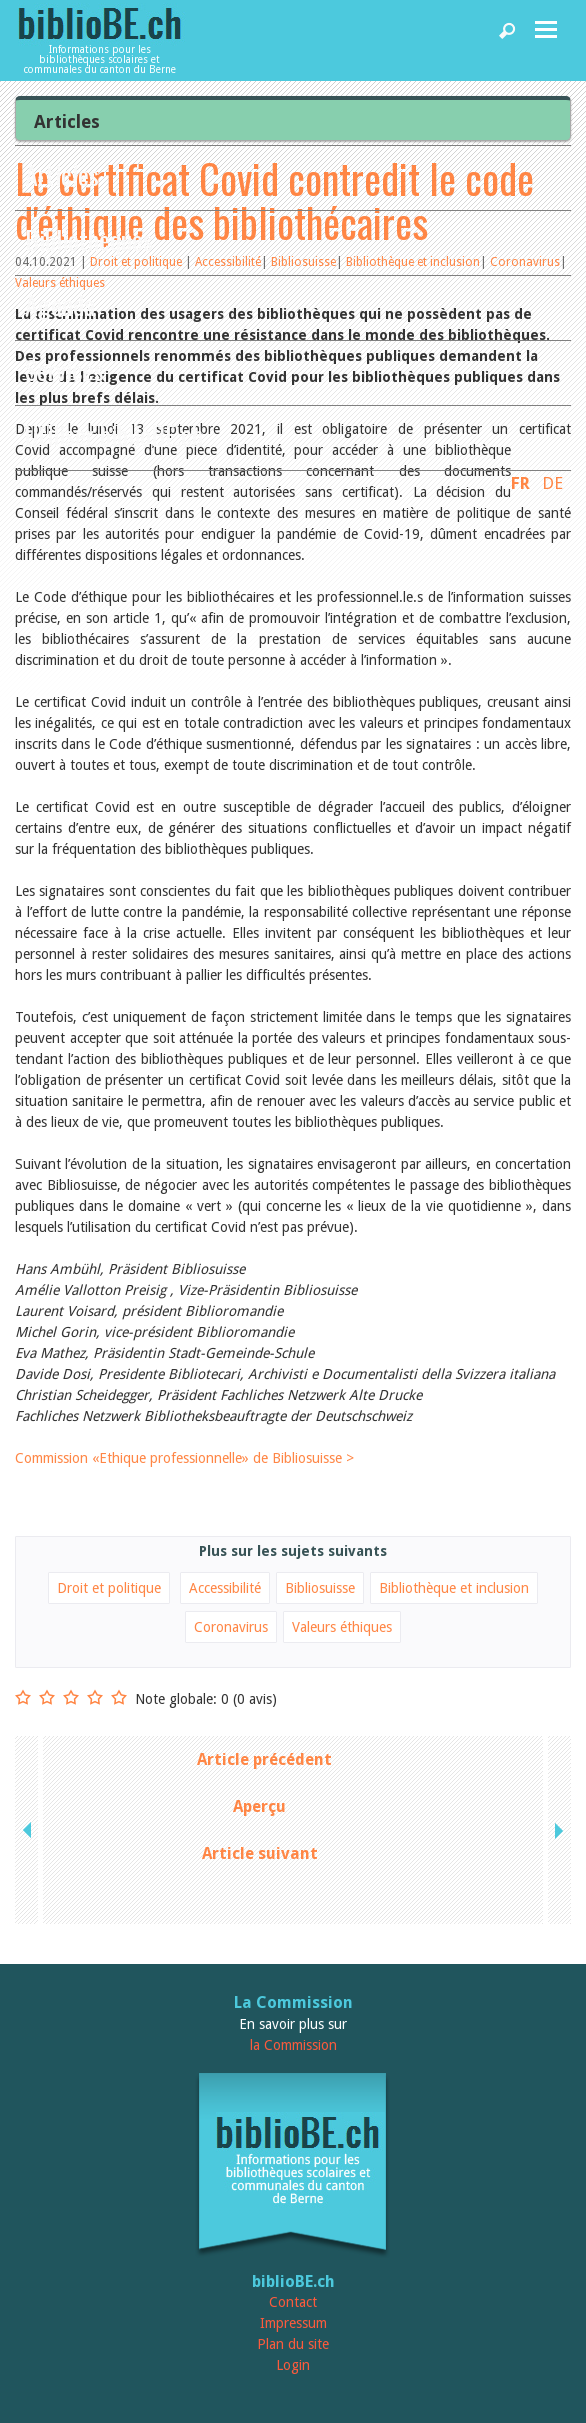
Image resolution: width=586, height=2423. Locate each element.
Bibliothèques (89, 239)
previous (29, 1830)
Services (64, 369)
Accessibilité (225, 1588)
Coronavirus (231, 1627)
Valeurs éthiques (342, 1627)
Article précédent (264, 1759)
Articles (62, 174)
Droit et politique (109, 1588)
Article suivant (260, 1853)
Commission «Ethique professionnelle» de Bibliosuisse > (184, 1458)
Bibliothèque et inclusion (454, 1588)
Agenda (60, 304)
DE (552, 483)
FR (520, 483)
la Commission (293, 2045)
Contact (293, 2302)
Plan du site (293, 2344)
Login (293, 2365)
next (557, 1830)
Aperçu (259, 1806)
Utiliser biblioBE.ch (114, 434)
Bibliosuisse (320, 1588)
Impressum (293, 2323)
